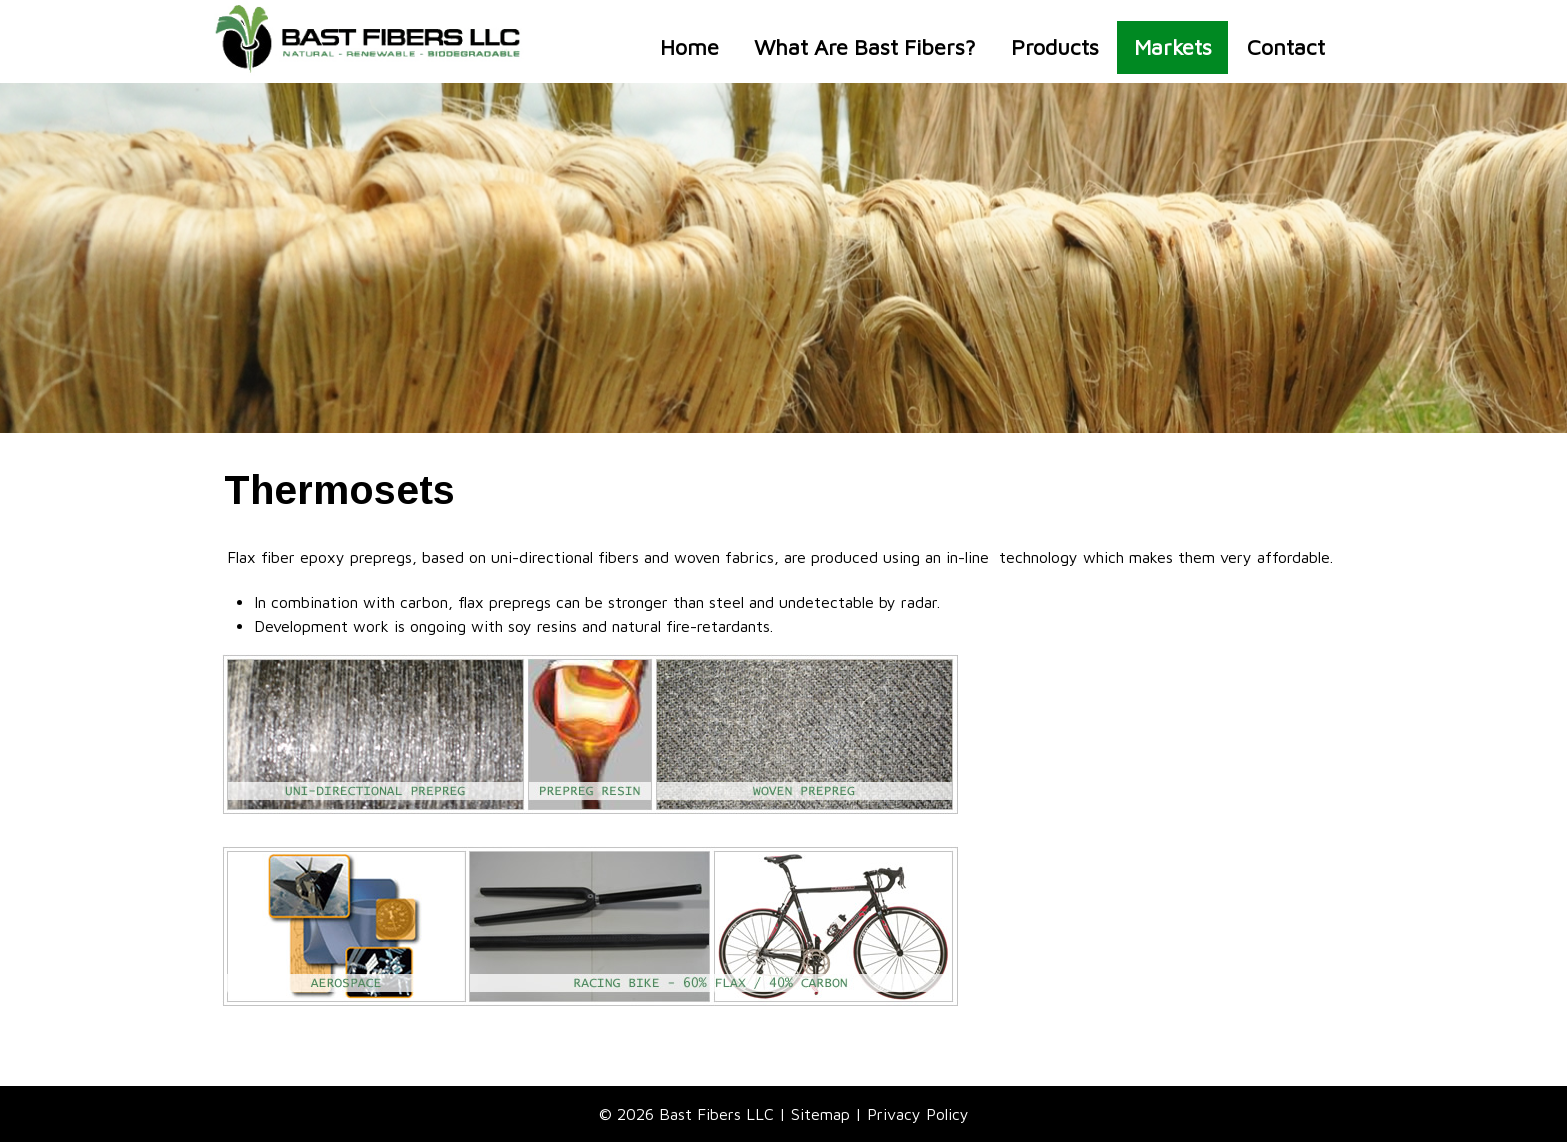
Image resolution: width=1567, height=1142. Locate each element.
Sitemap (820, 1114)
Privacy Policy (918, 1114)
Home (689, 47)
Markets (1173, 47)
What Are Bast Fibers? (865, 47)
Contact (1286, 47)
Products (1055, 47)
